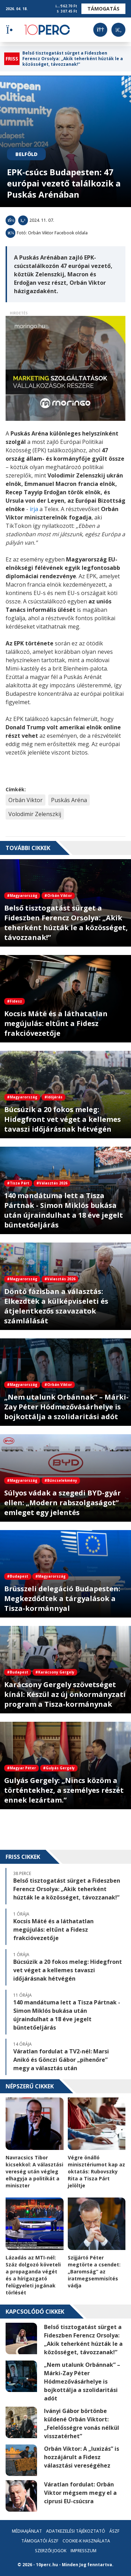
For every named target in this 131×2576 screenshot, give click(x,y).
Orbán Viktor (25, 800)
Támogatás (103, 8)
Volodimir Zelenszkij (34, 814)
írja (33, 509)
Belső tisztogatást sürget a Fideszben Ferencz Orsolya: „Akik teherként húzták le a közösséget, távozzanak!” (72, 58)
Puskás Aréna (69, 800)
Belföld (26, 154)
